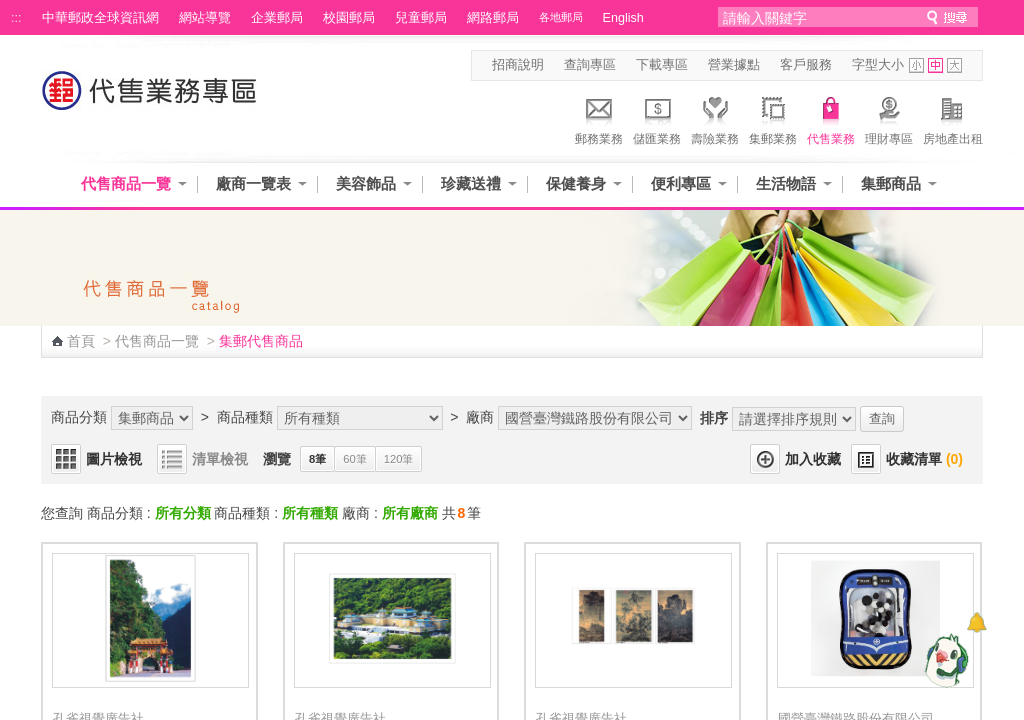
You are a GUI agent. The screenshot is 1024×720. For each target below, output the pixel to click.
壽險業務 (715, 118)
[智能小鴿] (944, 660)
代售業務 (831, 118)
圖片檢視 (114, 459)
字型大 (954, 65)
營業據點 (734, 65)
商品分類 (79, 417)
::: (16, 18)
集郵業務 (773, 118)
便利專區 (681, 183)
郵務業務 (599, 118)
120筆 (399, 459)
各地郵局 (561, 17)
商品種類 (245, 417)
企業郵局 (277, 18)
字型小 (916, 65)
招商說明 (518, 65)
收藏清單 (924, 459)
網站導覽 (205, 18)
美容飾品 (366, 183)
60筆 (354, 459)
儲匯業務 (657, 118)
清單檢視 (220, 459)
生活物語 (786, 183)
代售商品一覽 (126, 183)
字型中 (935, 65)
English (623, 18)
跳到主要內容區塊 (10, 10)
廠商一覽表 (253, 183)
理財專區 (889, 118)
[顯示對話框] (976, 622)
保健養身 (576, 183)
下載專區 (662, 65)
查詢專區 (590, 65)
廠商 (480, 417)
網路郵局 (493, 18)
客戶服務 (806, 65)
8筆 (317, 459)
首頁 (81, 341)
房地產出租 (953, 118)
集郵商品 (891, 183)
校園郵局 (349, 18)
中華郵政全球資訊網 (100, 18)
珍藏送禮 (471, 183)
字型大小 (878, 65)
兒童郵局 (421, 18)
